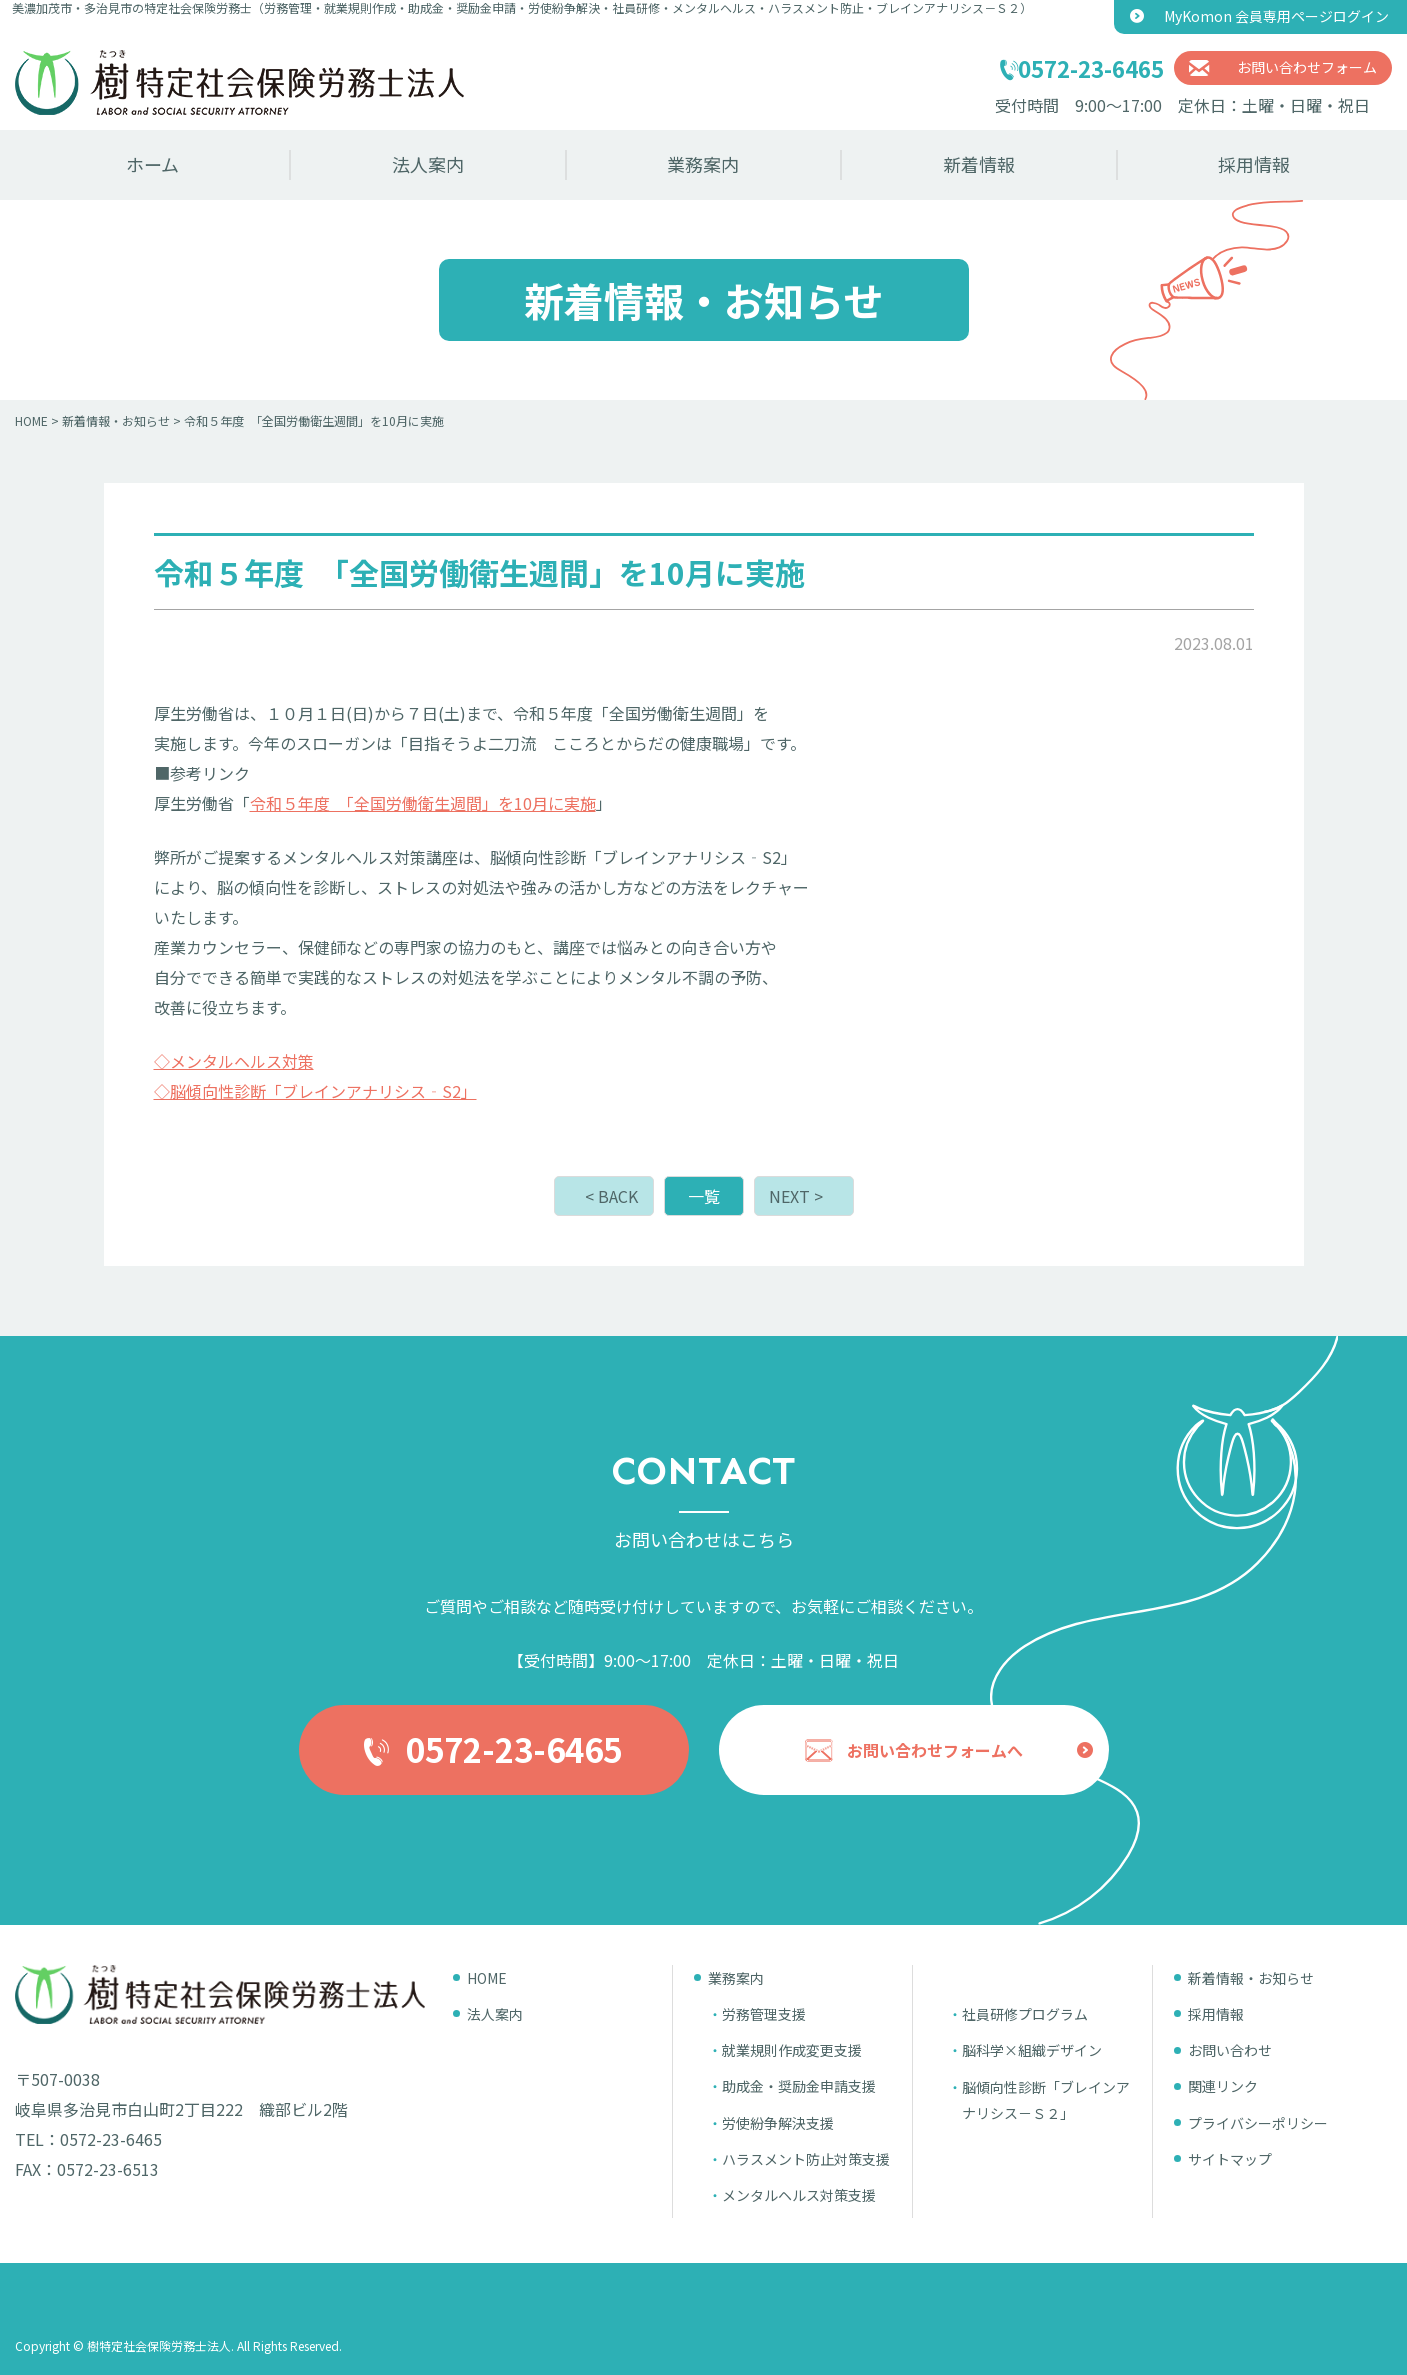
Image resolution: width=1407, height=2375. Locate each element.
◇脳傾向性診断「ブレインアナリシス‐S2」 (315, 1091)
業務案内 (703, 164)
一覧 (704, 1196)
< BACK (611, 1196)
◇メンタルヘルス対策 (234, 1061)
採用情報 (1254, 164)
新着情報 (979, 164)
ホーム (152, 164)
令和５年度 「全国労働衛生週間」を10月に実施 (423, 803)
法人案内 (428, 164)
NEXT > (796, 1196)
